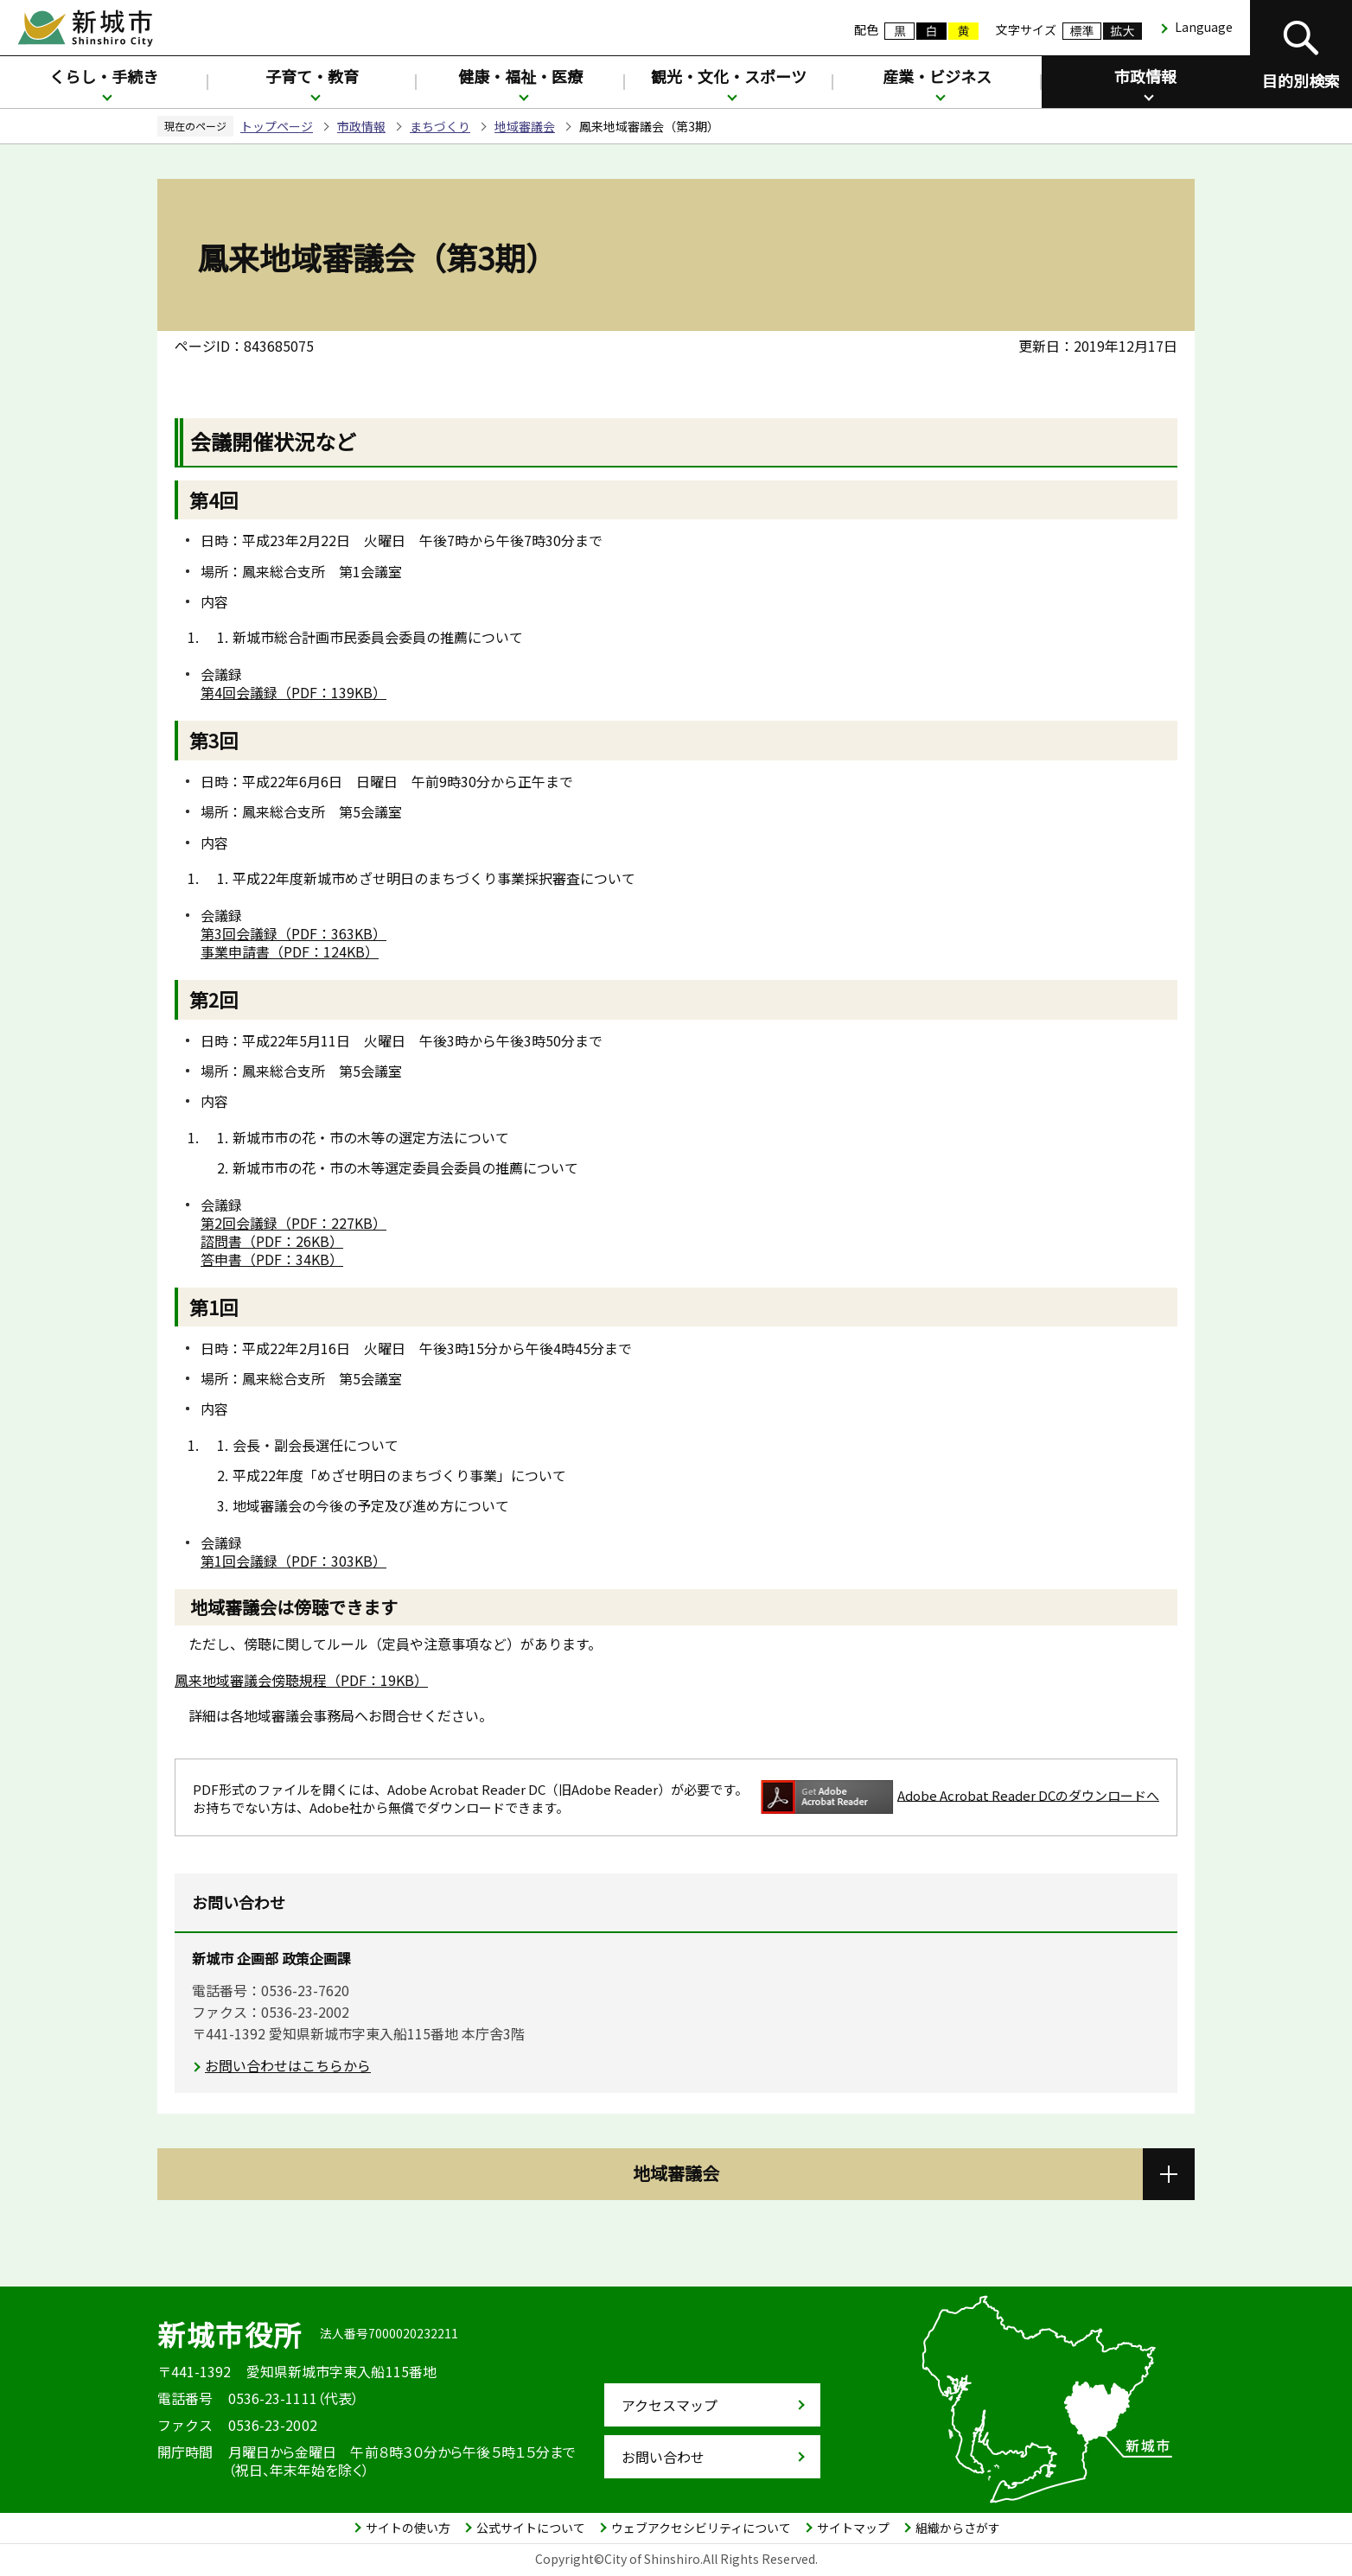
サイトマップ (853, 2527)
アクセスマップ (669, 2405)
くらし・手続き (103, 76)
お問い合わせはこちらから (288, 2065)
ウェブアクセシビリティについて (701, 2527)
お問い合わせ (663, 2456)
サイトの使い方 (408, 2527)
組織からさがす (957, 2527)
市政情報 (1145, 76)
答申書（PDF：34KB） (272, 1259)
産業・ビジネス (937, 76)
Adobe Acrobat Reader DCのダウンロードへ (960, 1797)
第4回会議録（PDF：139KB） (293, 692)
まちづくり (440, 126)
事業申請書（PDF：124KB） (290, 951)
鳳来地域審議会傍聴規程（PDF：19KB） (301, 1680)
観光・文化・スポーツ (729, 76)
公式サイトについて (530, 2527)
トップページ (276, 126)
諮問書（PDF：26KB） (272, 1241)
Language (1204, 26)
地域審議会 (524, 126)
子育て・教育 (312, 76)
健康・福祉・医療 (520, 76)
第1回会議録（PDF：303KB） (293, 1560)
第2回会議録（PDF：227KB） (293, 1222)
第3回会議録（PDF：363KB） (293, 933)
